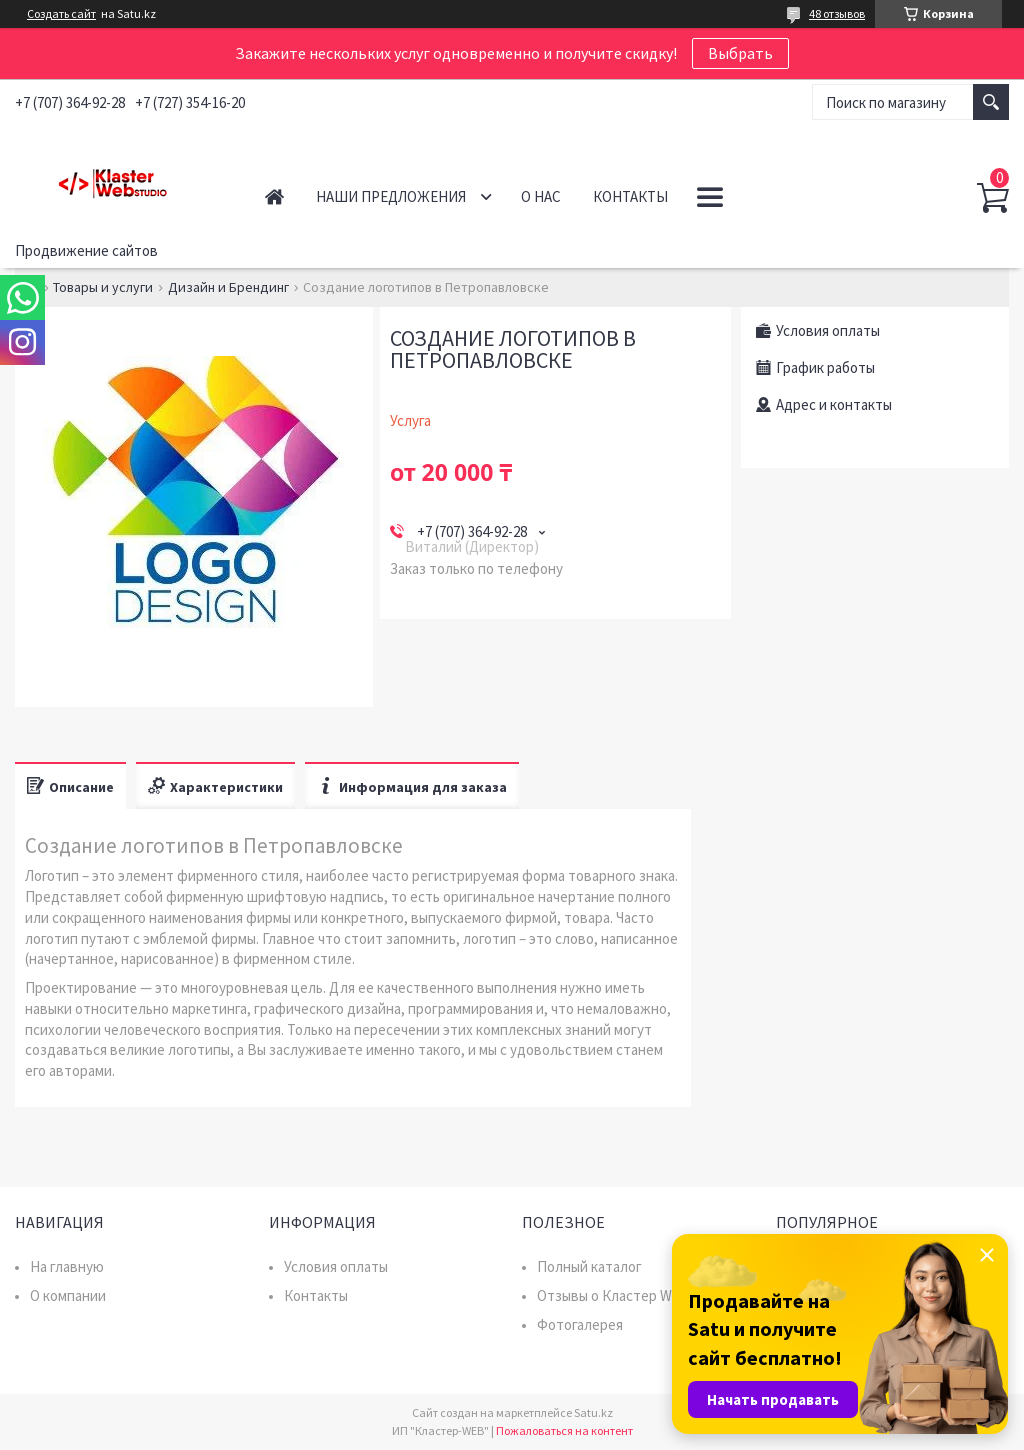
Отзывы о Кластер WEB (613, 1295)
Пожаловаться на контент (564, 1430)
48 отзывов (837, 13)
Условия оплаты (336, 1266)
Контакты (630, 196)
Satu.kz (593, 1412)
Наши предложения (391, 196)
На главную (67, 1266)
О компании (68, 1295)
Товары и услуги (103, 287)
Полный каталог (589, 1266)
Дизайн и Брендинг (228, 287)
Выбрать (740, 53)
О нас (541, 196)
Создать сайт (61, 14)
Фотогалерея (580, 1324)
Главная (274, 196)
